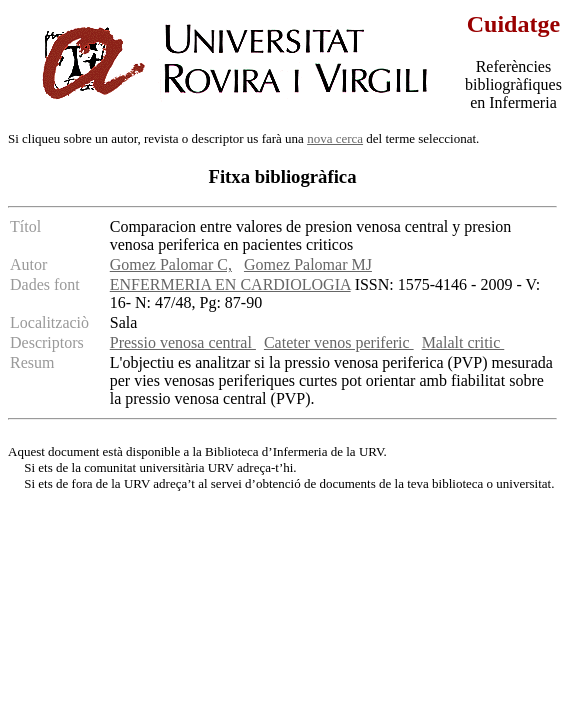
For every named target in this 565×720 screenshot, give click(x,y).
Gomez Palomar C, (171, 264)
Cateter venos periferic (339, 342)
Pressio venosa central (183, 342)
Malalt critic (463, 342)
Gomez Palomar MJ (308, 264)
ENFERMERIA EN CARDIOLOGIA (230, 284)
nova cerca (335, 138)
